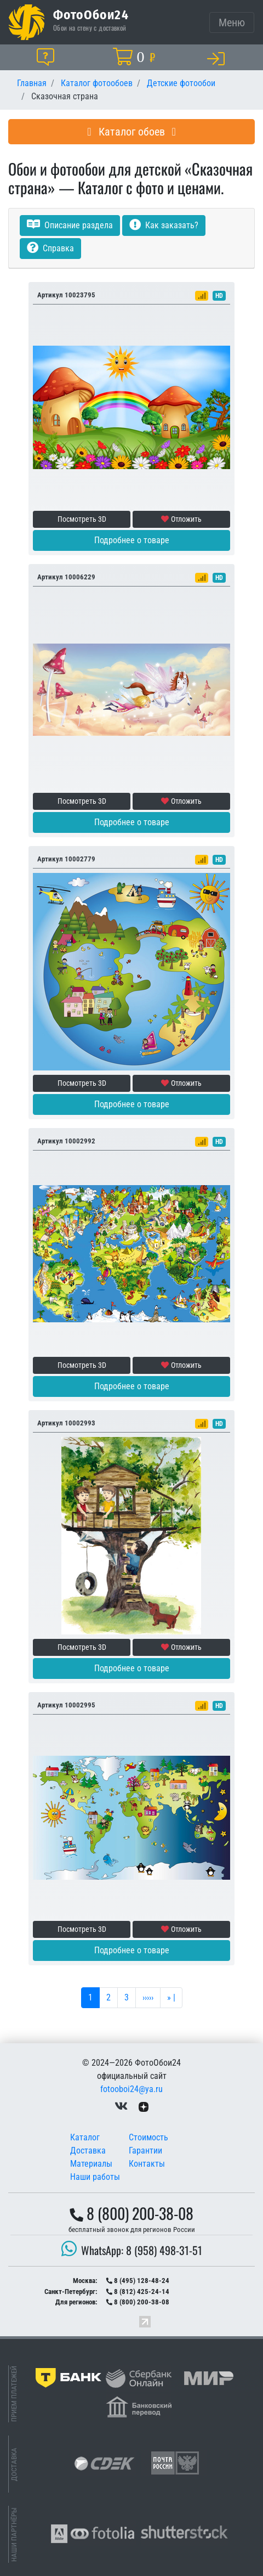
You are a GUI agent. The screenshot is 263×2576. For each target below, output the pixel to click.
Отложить (181, 519)
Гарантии (145, 2150)
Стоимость (148, 2137)
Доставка (88, 2150)
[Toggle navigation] (231, 22)
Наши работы (95, 2177)
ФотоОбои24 (91, 14)
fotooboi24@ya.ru (131, 2089)
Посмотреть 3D (82, 519)
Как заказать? (163, 225)
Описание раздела (70, 225)
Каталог (85, 2137)
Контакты (147, 2163)
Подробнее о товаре (131, 540)
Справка (50, 248)
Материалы (91, 2163)
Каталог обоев (131, 131)
